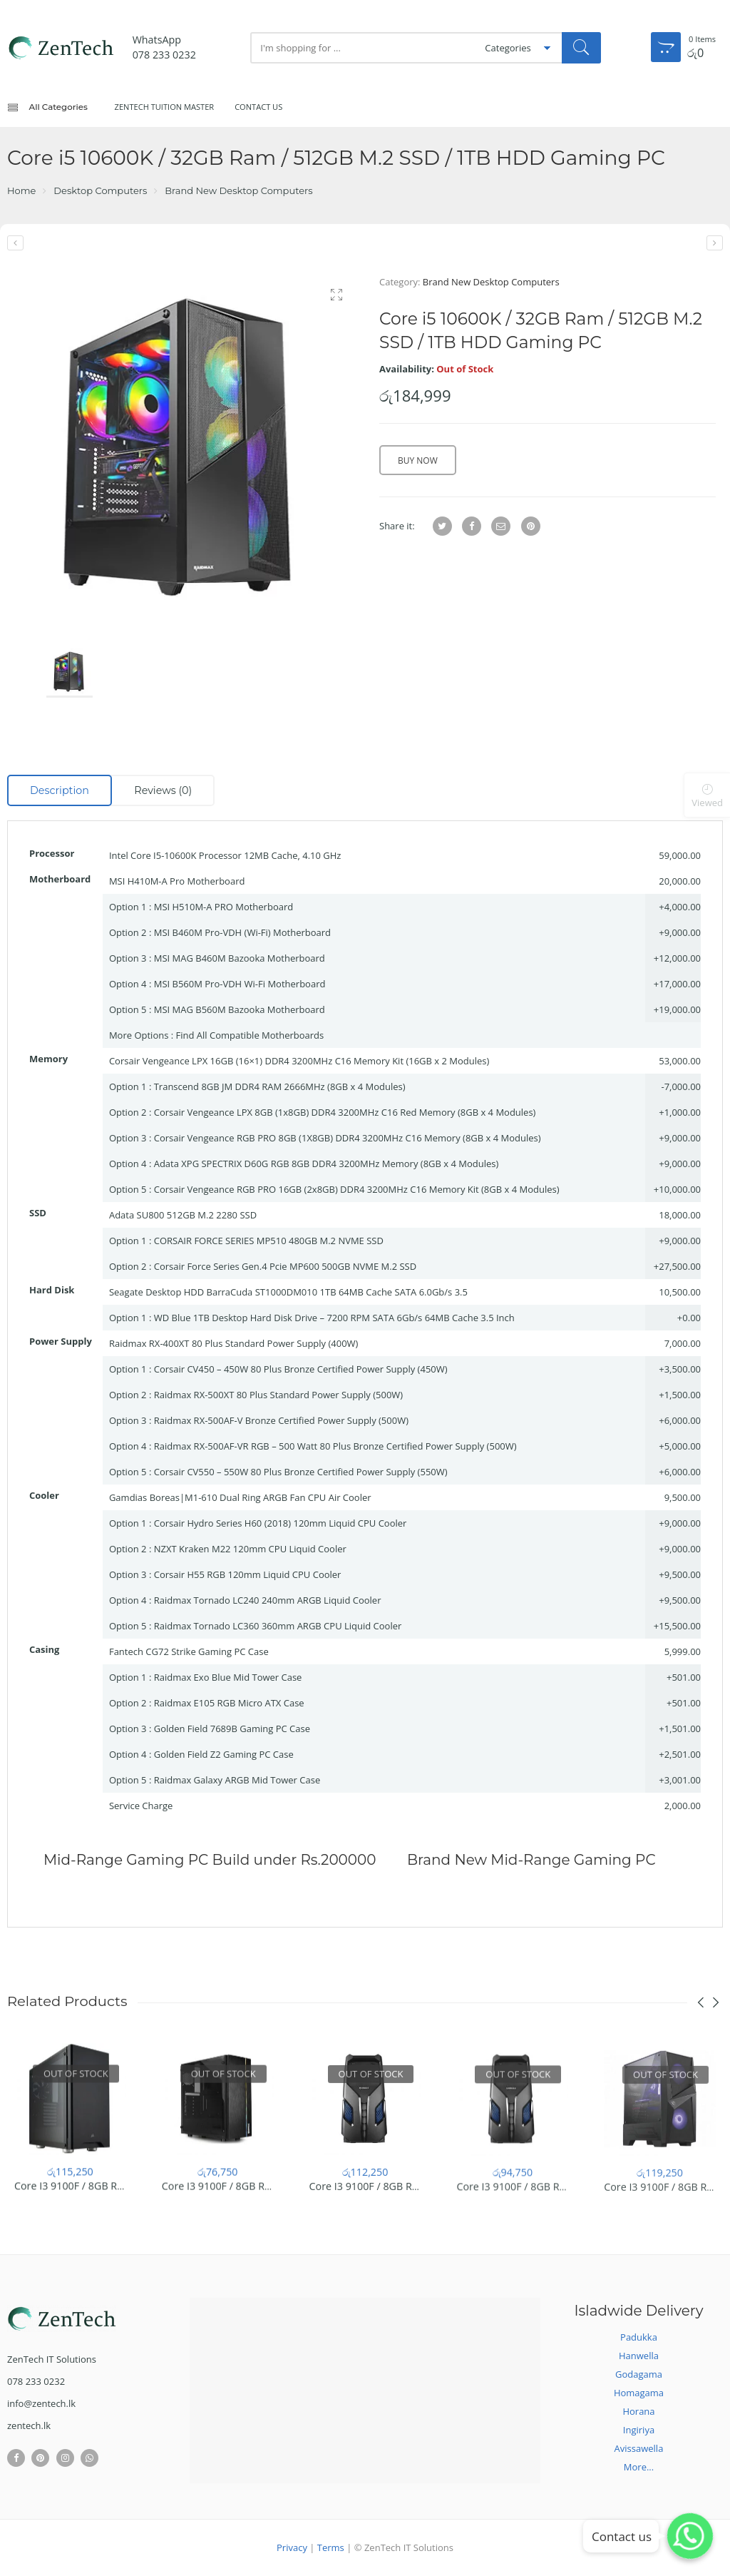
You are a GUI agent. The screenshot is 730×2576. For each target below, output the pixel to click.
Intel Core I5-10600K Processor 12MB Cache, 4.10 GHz (225, 855)
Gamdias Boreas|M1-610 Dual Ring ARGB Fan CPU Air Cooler (240, 1497)
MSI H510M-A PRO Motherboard (224, 906)
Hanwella (639, 2355)
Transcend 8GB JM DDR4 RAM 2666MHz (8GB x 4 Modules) (280, 1086)
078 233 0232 (164, 54)
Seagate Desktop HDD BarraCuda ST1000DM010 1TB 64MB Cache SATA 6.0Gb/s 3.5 (288, 1292)
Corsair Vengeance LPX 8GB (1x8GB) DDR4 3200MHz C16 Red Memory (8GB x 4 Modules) (345, 1112)
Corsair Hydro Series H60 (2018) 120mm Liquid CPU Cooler (280, 1523)
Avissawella (639, 2448)
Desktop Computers (100, 190)
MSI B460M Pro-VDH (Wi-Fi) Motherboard (242, 932)
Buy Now (418, 460)
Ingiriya (638, 2429)
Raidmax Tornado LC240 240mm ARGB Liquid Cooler (267, 1600)
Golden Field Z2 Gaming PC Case (224, 1754)
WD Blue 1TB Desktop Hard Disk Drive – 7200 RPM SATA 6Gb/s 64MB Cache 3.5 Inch (334, 1317)
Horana (638, 2411)
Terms (330, 2547)
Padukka (638, 2337)
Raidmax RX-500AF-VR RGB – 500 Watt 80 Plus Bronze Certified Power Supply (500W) (335, 1446)
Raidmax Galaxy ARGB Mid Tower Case (237, 1779)
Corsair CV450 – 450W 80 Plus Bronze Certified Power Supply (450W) (301, 1369)
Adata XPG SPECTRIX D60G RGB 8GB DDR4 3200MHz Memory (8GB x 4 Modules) (326, 1163)
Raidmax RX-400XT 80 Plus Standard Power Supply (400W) (234, 1343)
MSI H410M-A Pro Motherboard (177, 881)
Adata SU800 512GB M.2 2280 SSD (183, 1214)
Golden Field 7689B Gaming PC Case (232, 1728)
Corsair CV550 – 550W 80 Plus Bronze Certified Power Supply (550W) (301, 1471)
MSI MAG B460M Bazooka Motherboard (239, 958)
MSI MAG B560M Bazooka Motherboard (239, 1009)
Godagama (638, 2374)
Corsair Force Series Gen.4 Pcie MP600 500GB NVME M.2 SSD (285, 1266)
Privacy (292, 2547)
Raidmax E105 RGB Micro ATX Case (229, 1702)
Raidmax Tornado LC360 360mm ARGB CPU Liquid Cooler (278, 1625)
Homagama (639, 2392)
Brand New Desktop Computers (238, 190)
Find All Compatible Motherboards (250, 1035)
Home (21, 190)
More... (639, 2466)
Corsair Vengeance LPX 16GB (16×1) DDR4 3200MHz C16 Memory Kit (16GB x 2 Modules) (299, 1060)
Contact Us (258, 106)
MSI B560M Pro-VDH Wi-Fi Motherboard (240, 983)
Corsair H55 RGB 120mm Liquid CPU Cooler (247, 1574)
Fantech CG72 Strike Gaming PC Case (189, 1651)
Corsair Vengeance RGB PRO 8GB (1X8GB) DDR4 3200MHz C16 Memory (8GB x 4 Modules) (347, 1137)
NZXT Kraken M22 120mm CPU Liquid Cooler (250, 1548)
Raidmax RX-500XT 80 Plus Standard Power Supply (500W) (278, 1394)
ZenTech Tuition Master (165, 106)
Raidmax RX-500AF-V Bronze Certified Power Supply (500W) (281, 1420)
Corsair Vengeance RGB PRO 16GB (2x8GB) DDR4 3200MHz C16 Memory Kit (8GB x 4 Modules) (357, 1189)
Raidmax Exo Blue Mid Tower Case (228, 1677)
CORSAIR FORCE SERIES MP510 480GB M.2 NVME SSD (269, 1240)
